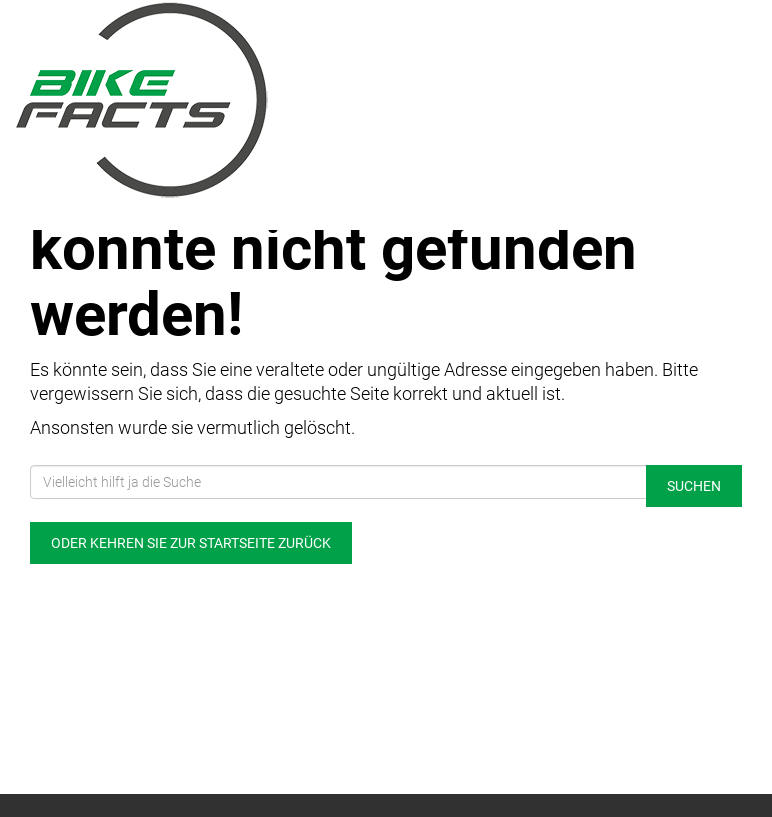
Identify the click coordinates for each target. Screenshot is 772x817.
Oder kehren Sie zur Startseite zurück (191, 543)
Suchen (694, 486)
